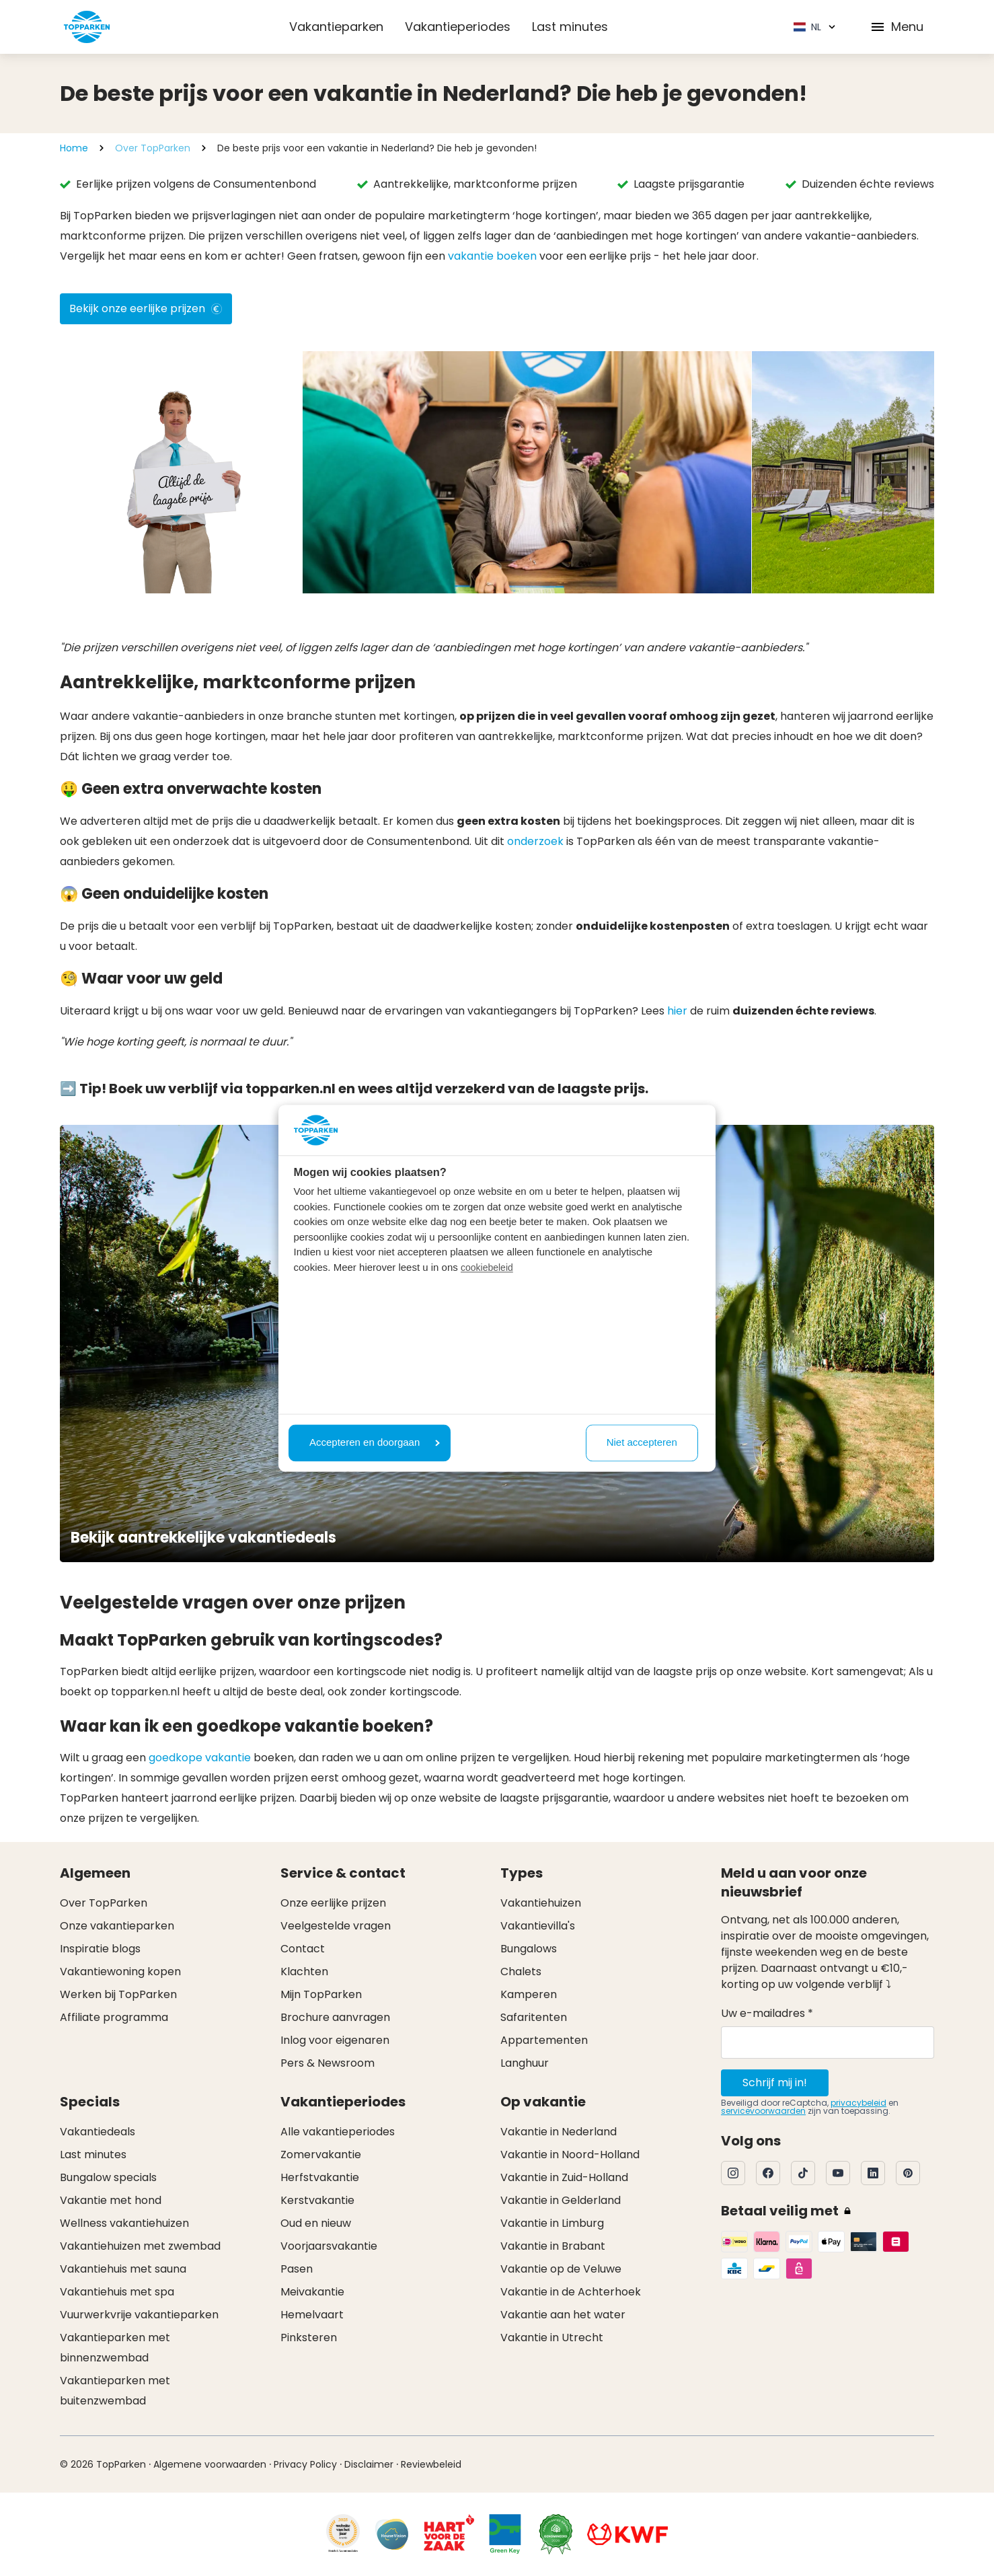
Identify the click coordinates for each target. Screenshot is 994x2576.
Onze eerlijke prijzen (333, 1903)
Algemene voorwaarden (209, 2464)
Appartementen (544, 2040)
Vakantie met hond (110, 2200)
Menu (896, 26)
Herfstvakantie (319, 2177)
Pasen (296, 2269)
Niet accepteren (642, 1442)
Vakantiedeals (97, 2131)
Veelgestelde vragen (335, 1926)
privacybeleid (858, 2102)
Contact (302, 1948)
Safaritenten (533, 2017)
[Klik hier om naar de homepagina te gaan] (87, 27)
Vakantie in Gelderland (560, 2200)
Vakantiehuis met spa (117, 2291)
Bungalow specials (108, 2177)
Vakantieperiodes (457, 26)
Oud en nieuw (315, 2223)
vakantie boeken (492, 256)
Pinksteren (308, 2337)
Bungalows (528, 1948)
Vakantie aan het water (562, 2314)
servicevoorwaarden (763, 2111)
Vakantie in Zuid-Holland (564, 2177)
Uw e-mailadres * (767, 2013)
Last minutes (570, 26)
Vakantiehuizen (540, 1903)
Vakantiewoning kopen (120, 1971)
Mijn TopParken (321, 1994)
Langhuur (524, 2063)
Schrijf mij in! (774, 2082)
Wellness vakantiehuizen (124, 2223)
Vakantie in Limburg (552, 2223)
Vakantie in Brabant (552, 2246)
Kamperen (528, 1994)
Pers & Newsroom (327, 2063)
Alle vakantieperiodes (337, 2131)
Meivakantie (312, 2291)
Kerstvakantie (317, 2200)
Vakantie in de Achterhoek (570, 2291)
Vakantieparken (336, 26)
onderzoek (535, 841)
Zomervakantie (320, 2154)
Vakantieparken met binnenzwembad (115, 2347)
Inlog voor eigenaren (334, 2040)
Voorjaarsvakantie (328, 2246)
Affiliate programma (114, 2017)
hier (677, 1011)
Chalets (520, 1971)
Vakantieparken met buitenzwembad (115, 2390)
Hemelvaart (312, 2314)
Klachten (304, 1971)
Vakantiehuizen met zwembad (140, 2246)
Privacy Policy (305, 2464)
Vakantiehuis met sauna (123, 2269)
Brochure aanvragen (335, 2017)
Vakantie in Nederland (558, 2131)
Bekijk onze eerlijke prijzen (146, 308)
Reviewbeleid (431, 2464)
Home (74, 148)
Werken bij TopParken (118, 1994)
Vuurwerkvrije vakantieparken (139, 2314)
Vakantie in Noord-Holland (570, 2154)
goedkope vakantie (200, 1757)
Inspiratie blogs (100, 1948)
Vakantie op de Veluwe (560, 2269)
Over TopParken (152, 148)
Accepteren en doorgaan (374, 1442)
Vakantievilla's (537, 1926)
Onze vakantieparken (117, 1926)
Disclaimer (368, 2464)
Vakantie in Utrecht (551, 2337)
